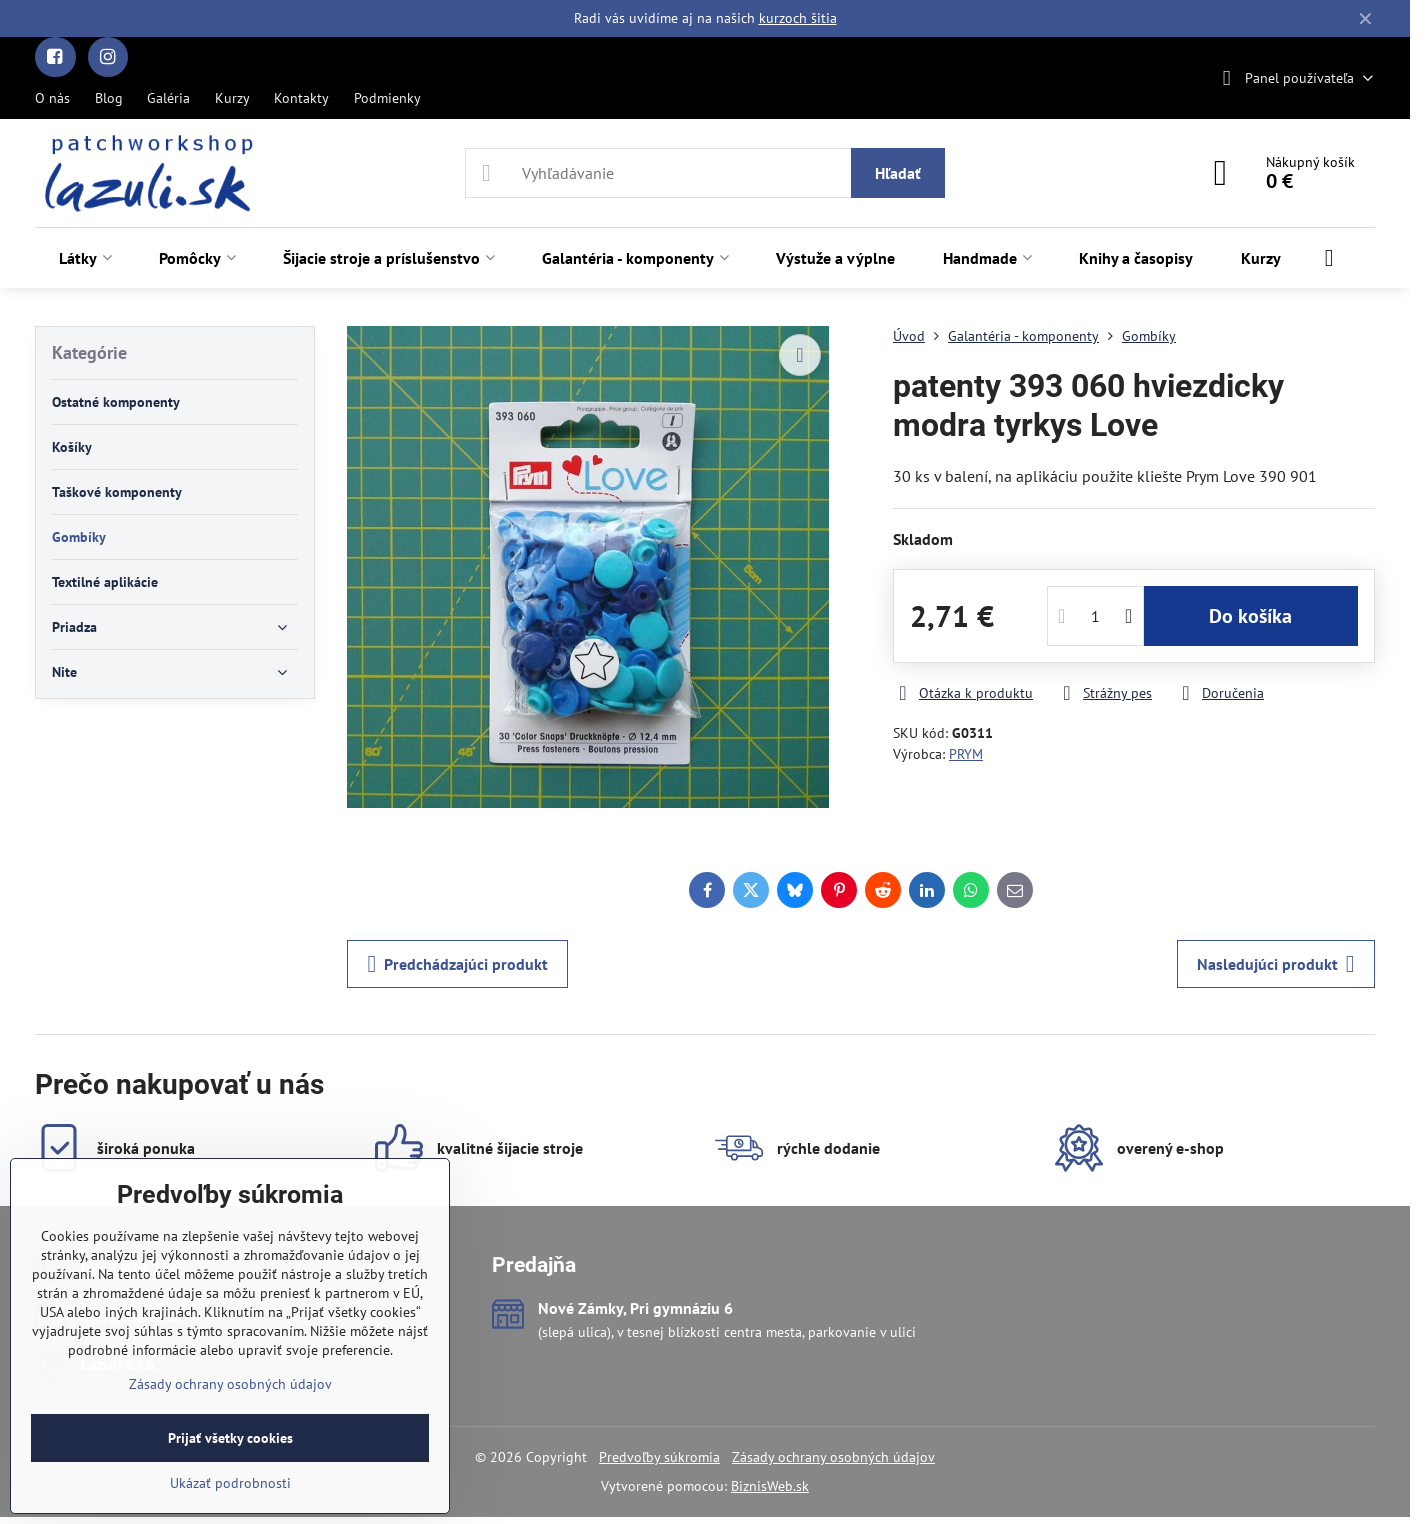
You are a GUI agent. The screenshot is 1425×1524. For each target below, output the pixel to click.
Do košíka (1250, 616)
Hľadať (898, 173)
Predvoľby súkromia (659, 1457)
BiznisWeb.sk (770, 1486)
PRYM (966, 754)
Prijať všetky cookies (230, 1438)
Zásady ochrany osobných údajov (833, 1457)
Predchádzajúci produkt (457, 964)
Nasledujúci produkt (1276, 964)
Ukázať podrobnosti (230, 1483)
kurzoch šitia (798, 18)
